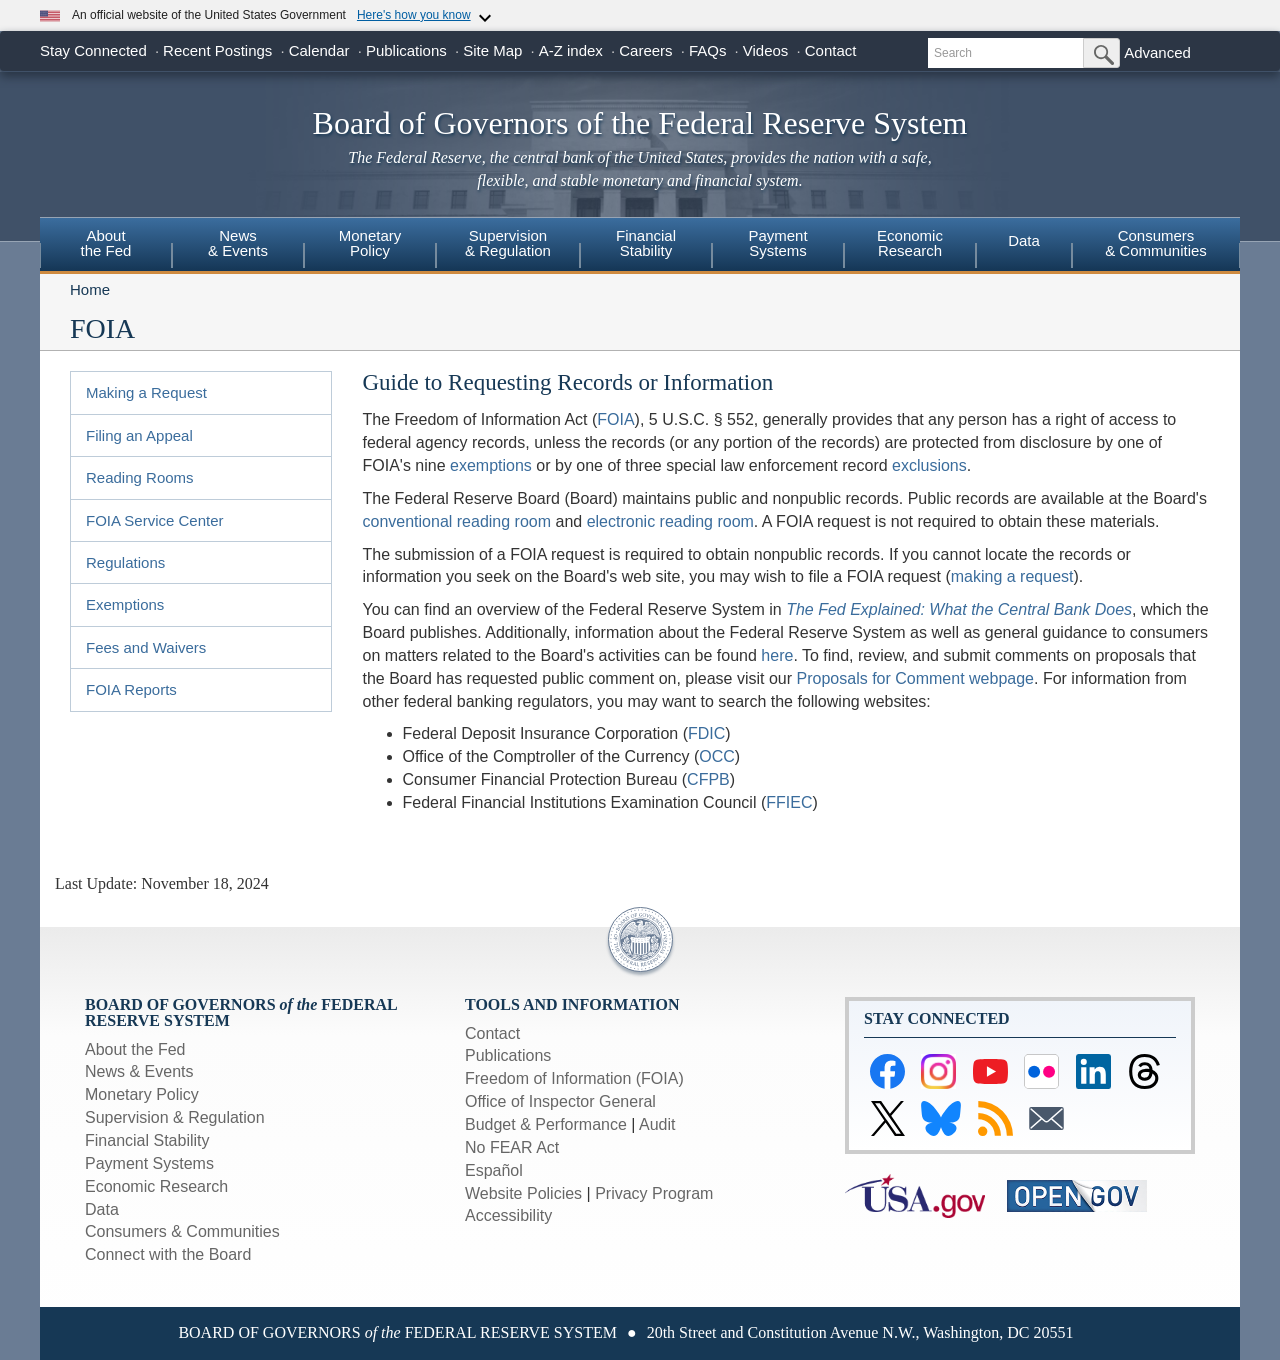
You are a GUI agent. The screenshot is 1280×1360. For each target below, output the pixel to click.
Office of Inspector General (560, 1101)
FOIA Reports (131, 689)
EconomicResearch (910, 243)
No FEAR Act (512, 1147)
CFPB (708, 779)
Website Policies (523, 1193)
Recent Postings (217, 50)
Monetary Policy (142, 1094)
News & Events (139, 1071)
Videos (766, 50)
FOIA (615, 419)
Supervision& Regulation (508, 243)
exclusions (929, 465)
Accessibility (508, 1215)
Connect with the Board (168, 1254)
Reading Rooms (140, 477)
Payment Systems (149, 1163)
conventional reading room (457, 521)
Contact (831, 50)
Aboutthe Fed (106, 243)
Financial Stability (147, 1140)
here (777, 655)
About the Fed (135, 1049)
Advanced (1157, 52)
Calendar (319, 50)
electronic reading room (670, 521)
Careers (645, 50)
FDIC (706, 733)
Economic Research (156, 1186)
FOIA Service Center (155, 520)
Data (1024, 240)
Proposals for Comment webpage (915, 678)
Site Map (492, 50)
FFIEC (789, 802)
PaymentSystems (777, 243)
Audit (657, 1124)
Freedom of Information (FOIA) (574, 1078)
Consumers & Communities (1156, 243)
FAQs (708, 50)
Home (90, 289)
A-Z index (571, 50)
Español (494, 1170)
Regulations (125, 562)
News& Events (238, 243)
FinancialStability (646, 243)
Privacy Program (654, 1193)
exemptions (491, 465)
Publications (406, 50)
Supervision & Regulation (175, 1117)
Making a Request (146, 392)
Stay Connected (93, 50)
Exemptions (125, 604)
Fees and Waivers (146, 647)
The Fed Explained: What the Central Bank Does (959, 609)
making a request (1012, 576)
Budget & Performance (546, 1124)
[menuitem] (106, 246)
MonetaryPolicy (370, 243)
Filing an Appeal (139, 435)
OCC (717, 756)
